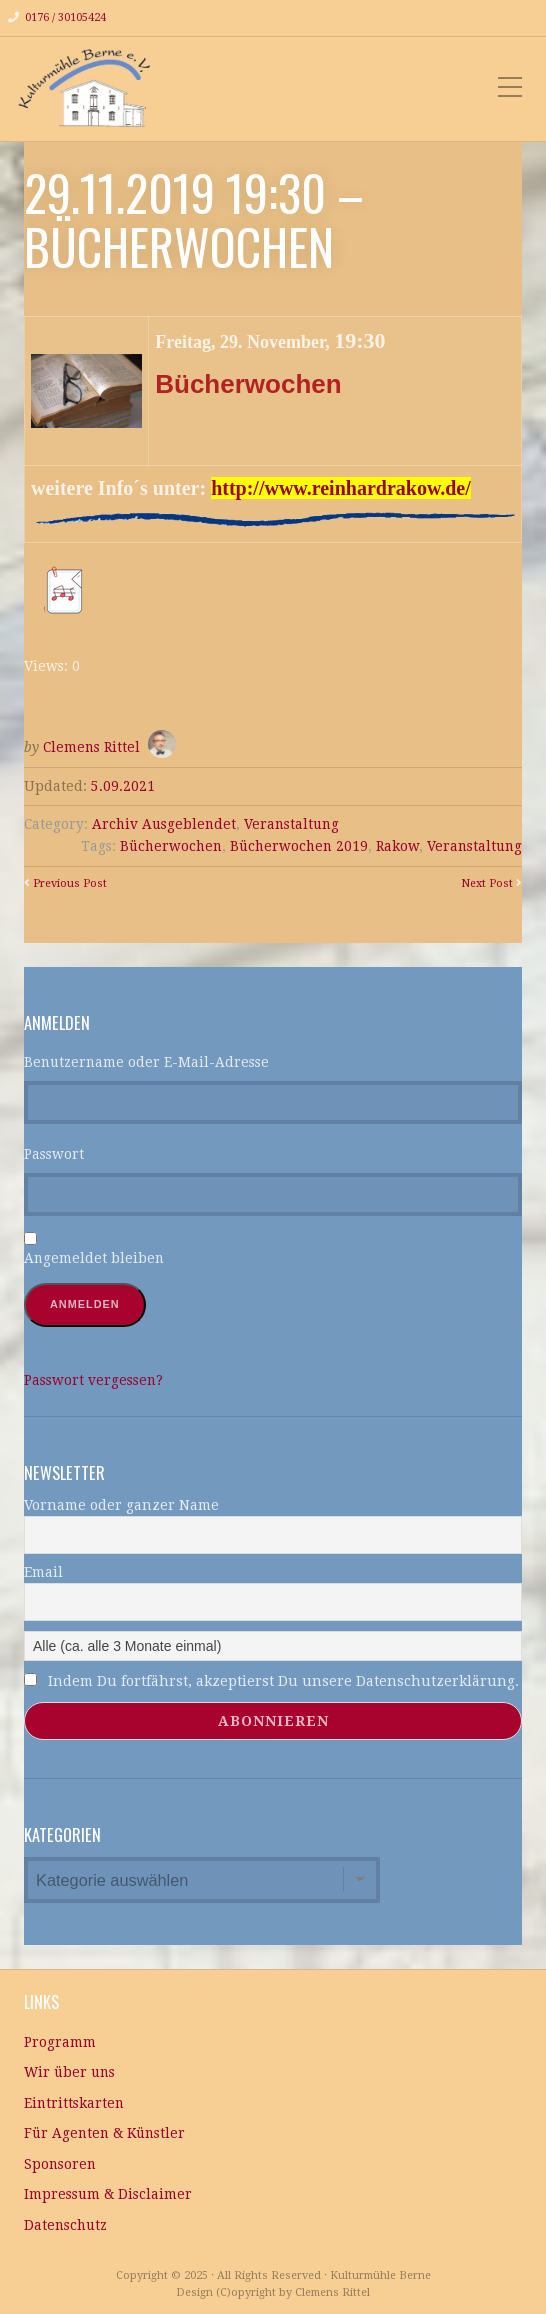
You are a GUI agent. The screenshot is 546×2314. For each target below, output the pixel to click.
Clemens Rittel (91, 747)
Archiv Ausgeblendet (164, 824)
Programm (60, 2042)
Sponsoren (60, 2164)
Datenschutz (65, 2225)
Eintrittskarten (74, 2103)
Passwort (54, 1154)
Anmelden (85, 1304)
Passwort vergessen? (93, 1380)
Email (43, 1572)
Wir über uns (69, 2072)
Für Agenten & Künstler (104, 2133)
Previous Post (70, 883)
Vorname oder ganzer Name (121, 1505)
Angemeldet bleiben (94, 1258)
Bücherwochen (171, 846)
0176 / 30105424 (65, 17)
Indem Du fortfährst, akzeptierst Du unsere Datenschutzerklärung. (271, 1681)
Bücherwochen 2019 (299, 846)
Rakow (397, 846)
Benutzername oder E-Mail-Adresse (146, 1062)
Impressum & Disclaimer (108, 2194)
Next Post (487, 883)
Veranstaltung (291, 824)
